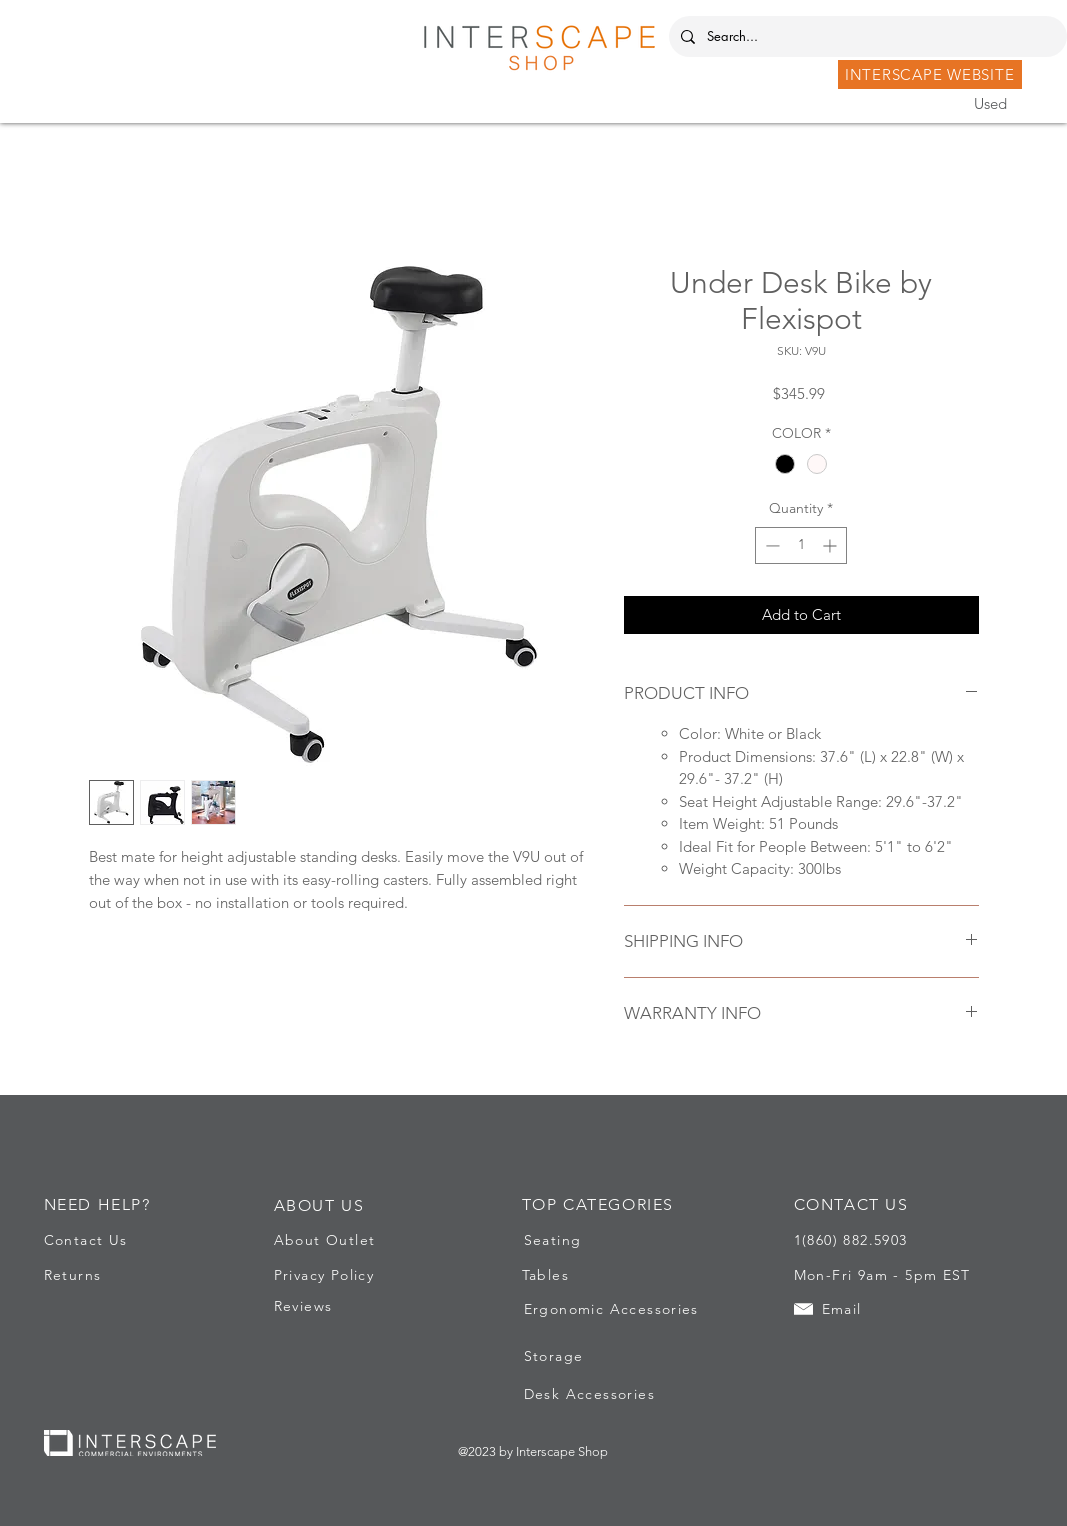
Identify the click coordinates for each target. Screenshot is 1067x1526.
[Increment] (831, 545)
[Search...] (866, 36)
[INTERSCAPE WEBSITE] (930, 74)
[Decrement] (770, 545)
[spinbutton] (801, 545)
